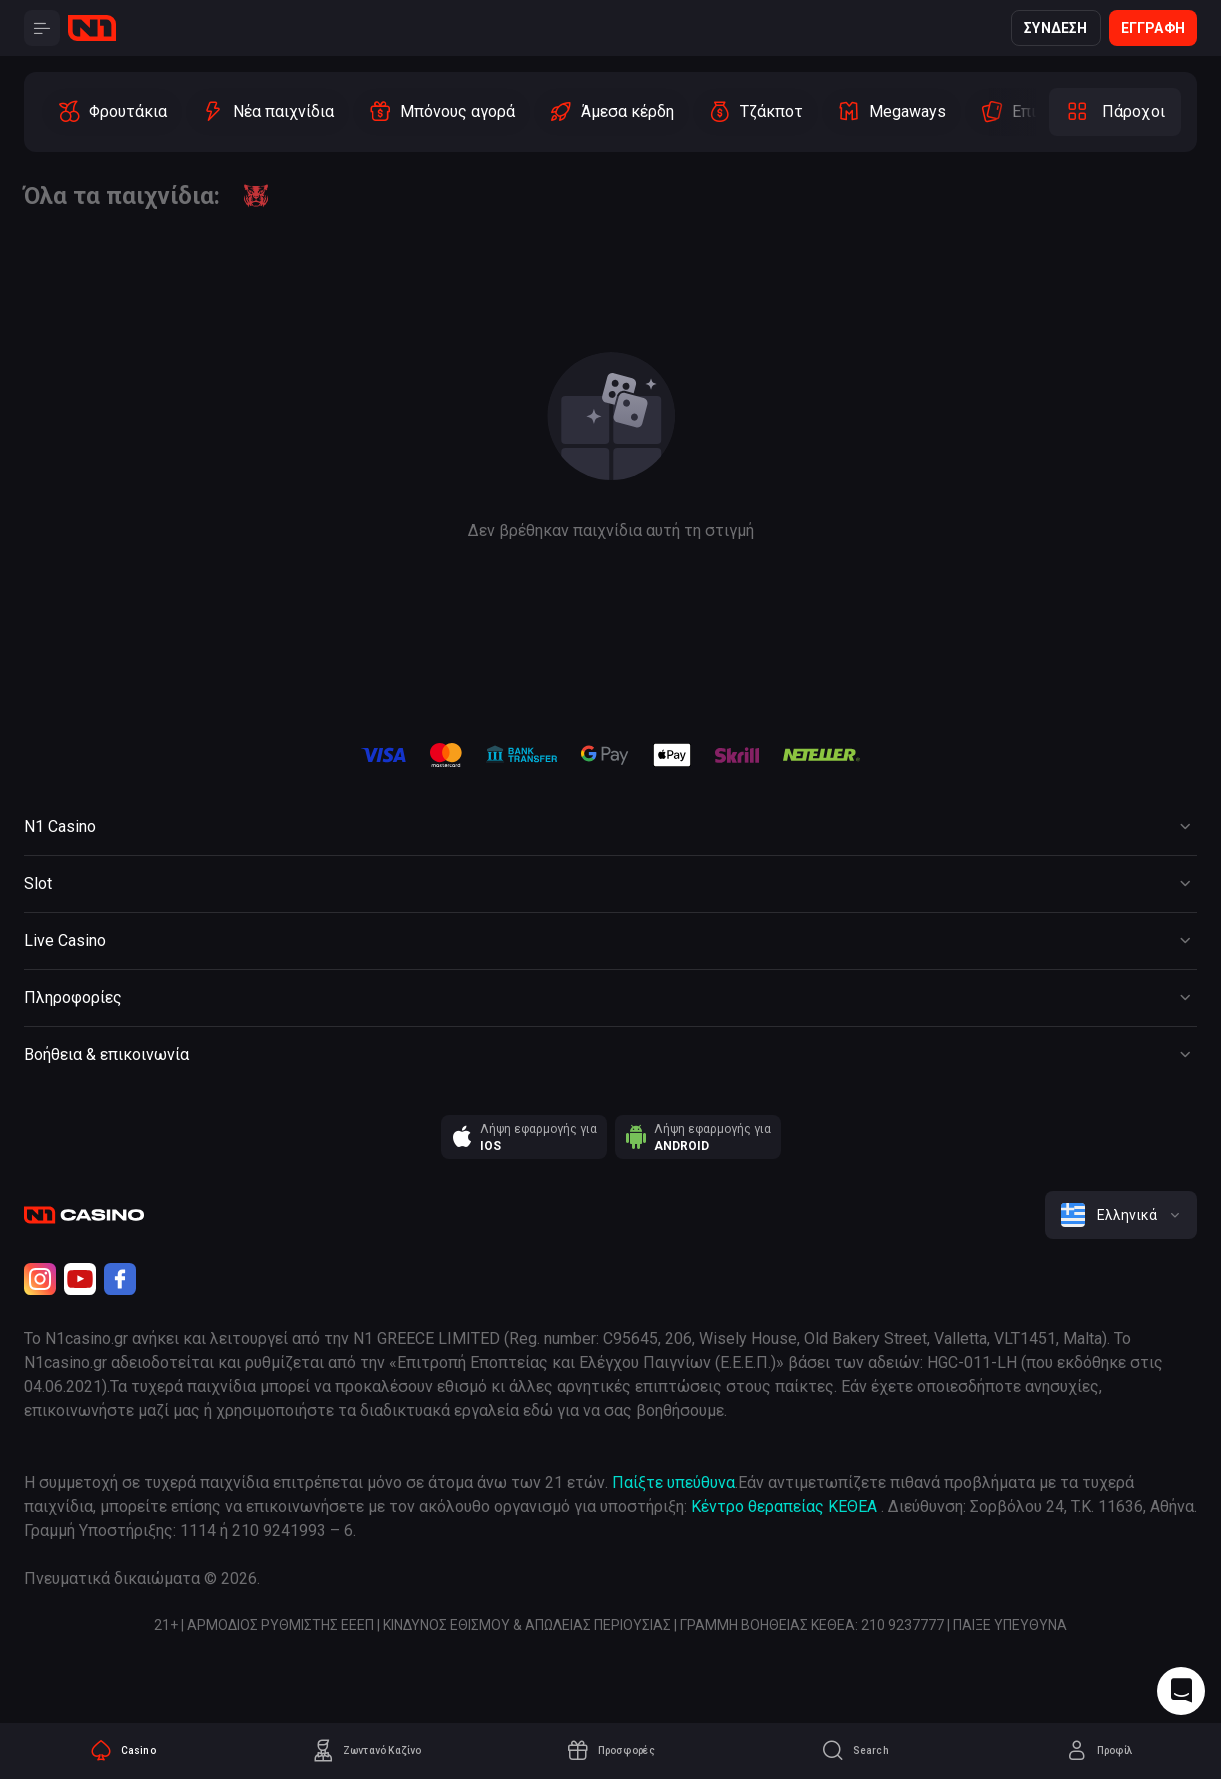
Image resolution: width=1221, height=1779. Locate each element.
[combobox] (1121, 1215)
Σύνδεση (1055, 28)
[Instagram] (40, 1279)
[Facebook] (120, 1279)
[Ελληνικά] (1121, 1215)
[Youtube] (80, 1279)
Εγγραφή (1153, 28)
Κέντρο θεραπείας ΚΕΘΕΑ (784, 1506)
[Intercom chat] (1181, 1691)
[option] (112, 112)
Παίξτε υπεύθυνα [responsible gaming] (673, 1482)
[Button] (42, 28)
